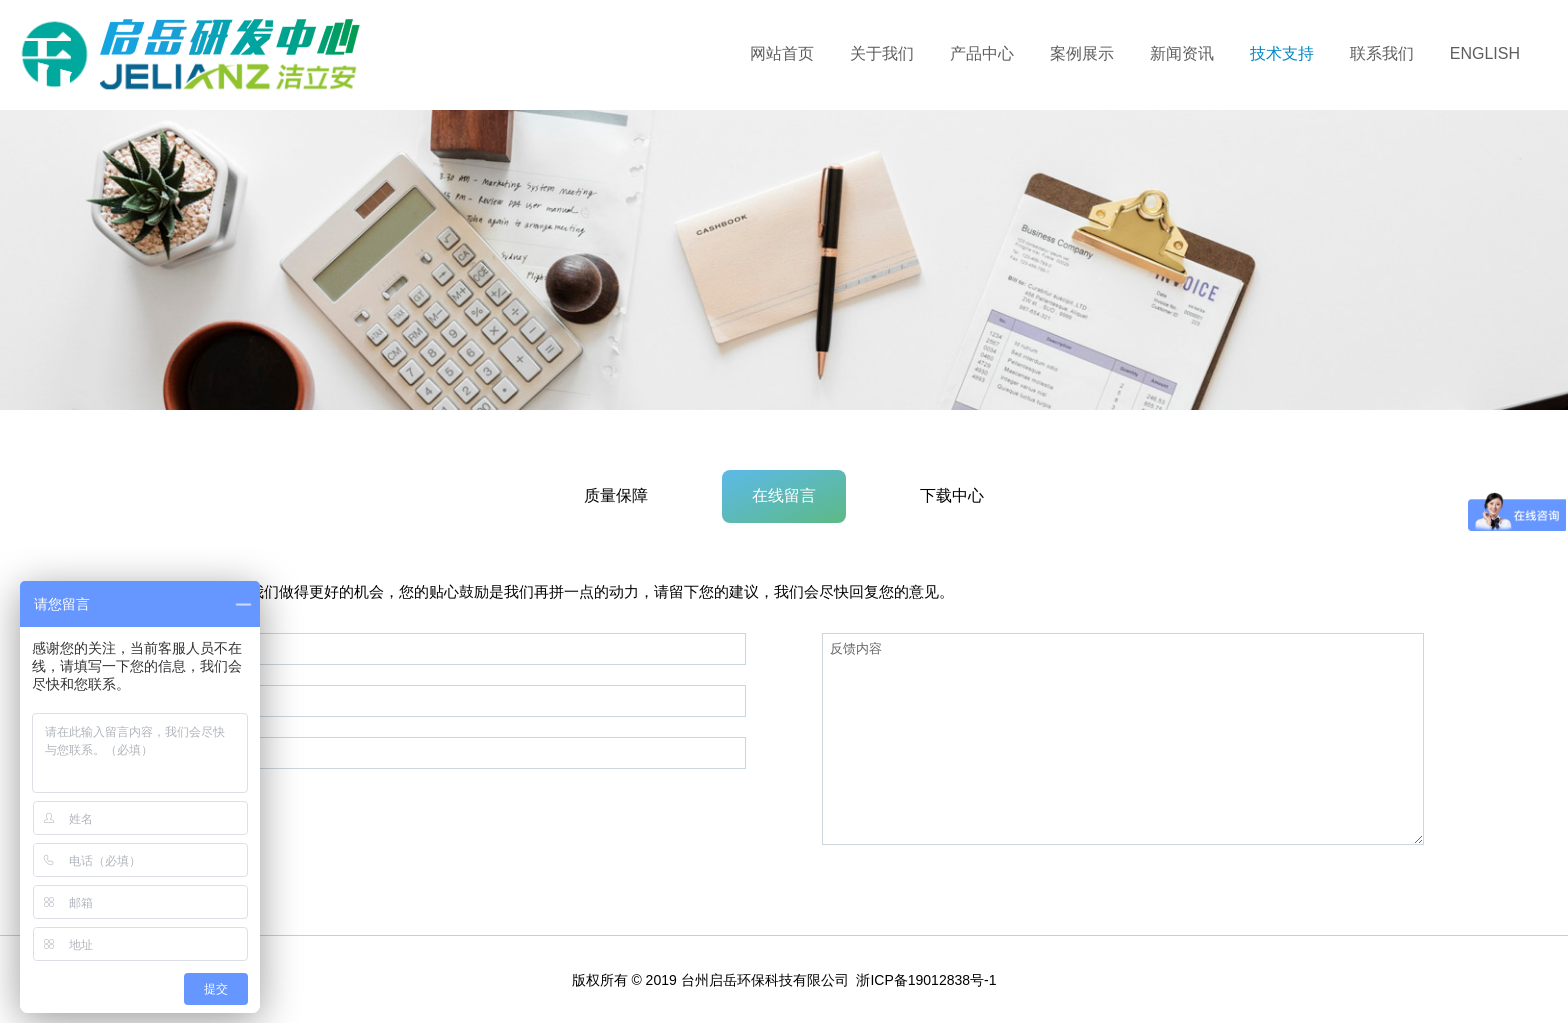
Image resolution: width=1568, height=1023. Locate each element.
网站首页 (782, 53)
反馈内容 (1123, 739)
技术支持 (1282, 53)
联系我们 (1382, 53)
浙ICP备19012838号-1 (926, 980)
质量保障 (616, 495)
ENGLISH (1485, 53)
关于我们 (882, 53)
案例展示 (1082, 53)
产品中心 (982, 53)
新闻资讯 (1182, 53)
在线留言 (784, 495)
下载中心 (952, 495)
